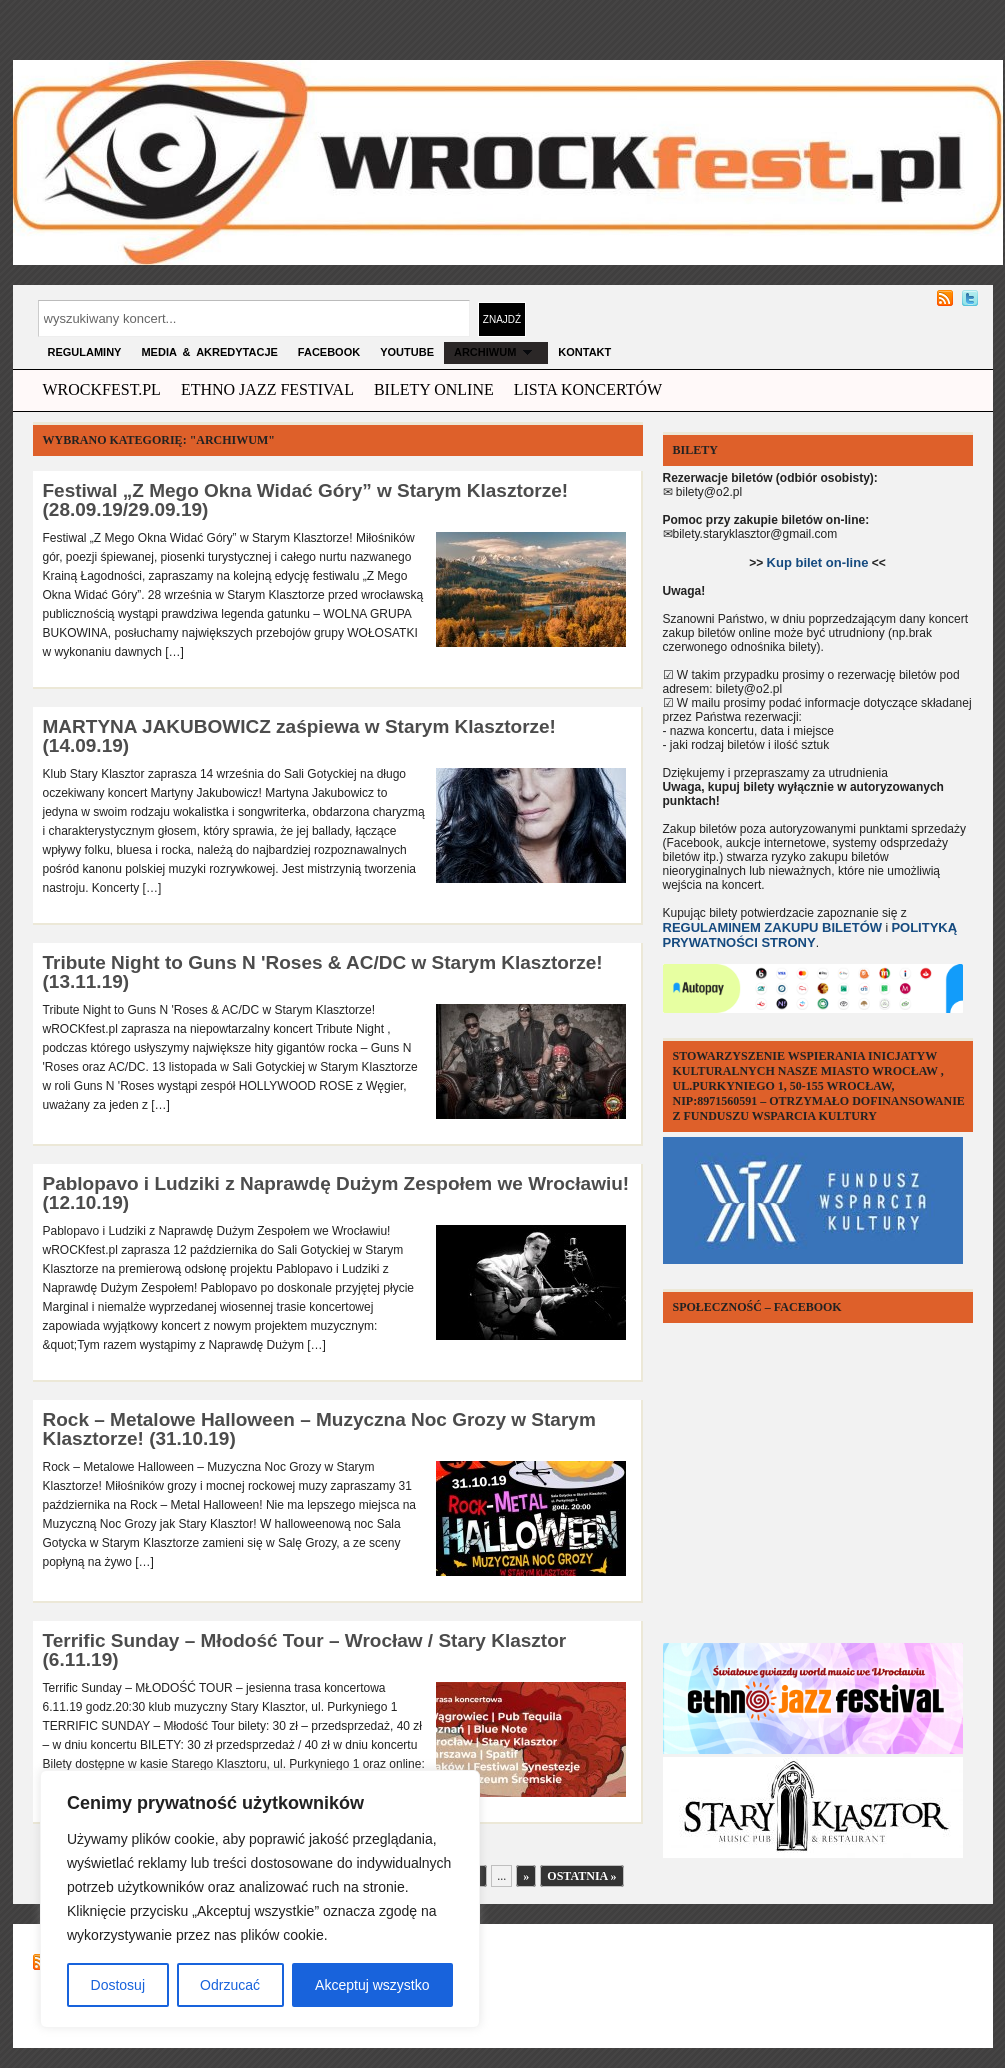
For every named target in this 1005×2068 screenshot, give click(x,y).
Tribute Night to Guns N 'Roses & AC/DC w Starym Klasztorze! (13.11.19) (323, 972)
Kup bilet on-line (818, 562)
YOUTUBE (407, 352)
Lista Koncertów (588, 389)
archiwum (496, 352)
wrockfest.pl (102, 389)
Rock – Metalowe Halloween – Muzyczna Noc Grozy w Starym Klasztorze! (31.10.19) (319, 1429)
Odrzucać (230, 1985)
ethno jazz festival (267, 389)
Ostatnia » (581, 1876)
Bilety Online (434, 389)
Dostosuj (118, 1985)
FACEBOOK (329, 352)
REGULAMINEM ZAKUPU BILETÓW (773, 927)
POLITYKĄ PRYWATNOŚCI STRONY (810, 935)
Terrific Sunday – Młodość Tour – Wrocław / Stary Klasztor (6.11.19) (305, 1650)
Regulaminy (85, 352)
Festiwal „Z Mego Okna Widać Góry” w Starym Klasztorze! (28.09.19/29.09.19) (306, 500)
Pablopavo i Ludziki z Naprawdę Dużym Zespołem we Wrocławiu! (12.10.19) (336, 1193)
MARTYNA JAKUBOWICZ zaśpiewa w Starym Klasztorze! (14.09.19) (299, 736)
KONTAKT (584, 352)
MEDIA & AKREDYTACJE (209, 352)
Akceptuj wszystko (372, 1985)
